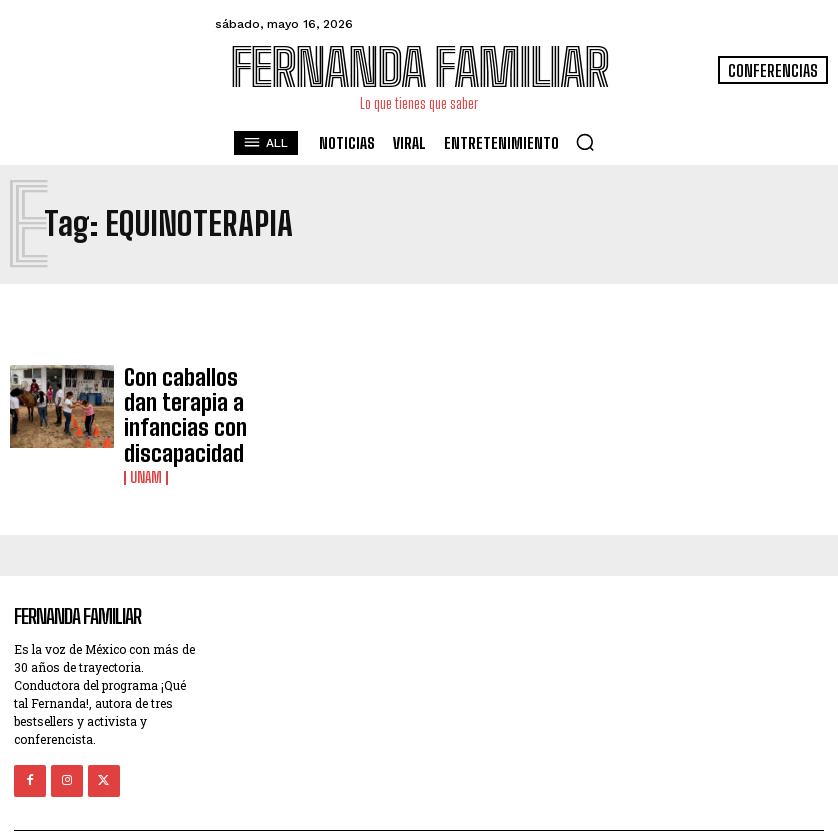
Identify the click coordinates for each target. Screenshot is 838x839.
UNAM (146, 435)
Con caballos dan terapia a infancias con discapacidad (186, 396)
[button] (585, 142)
